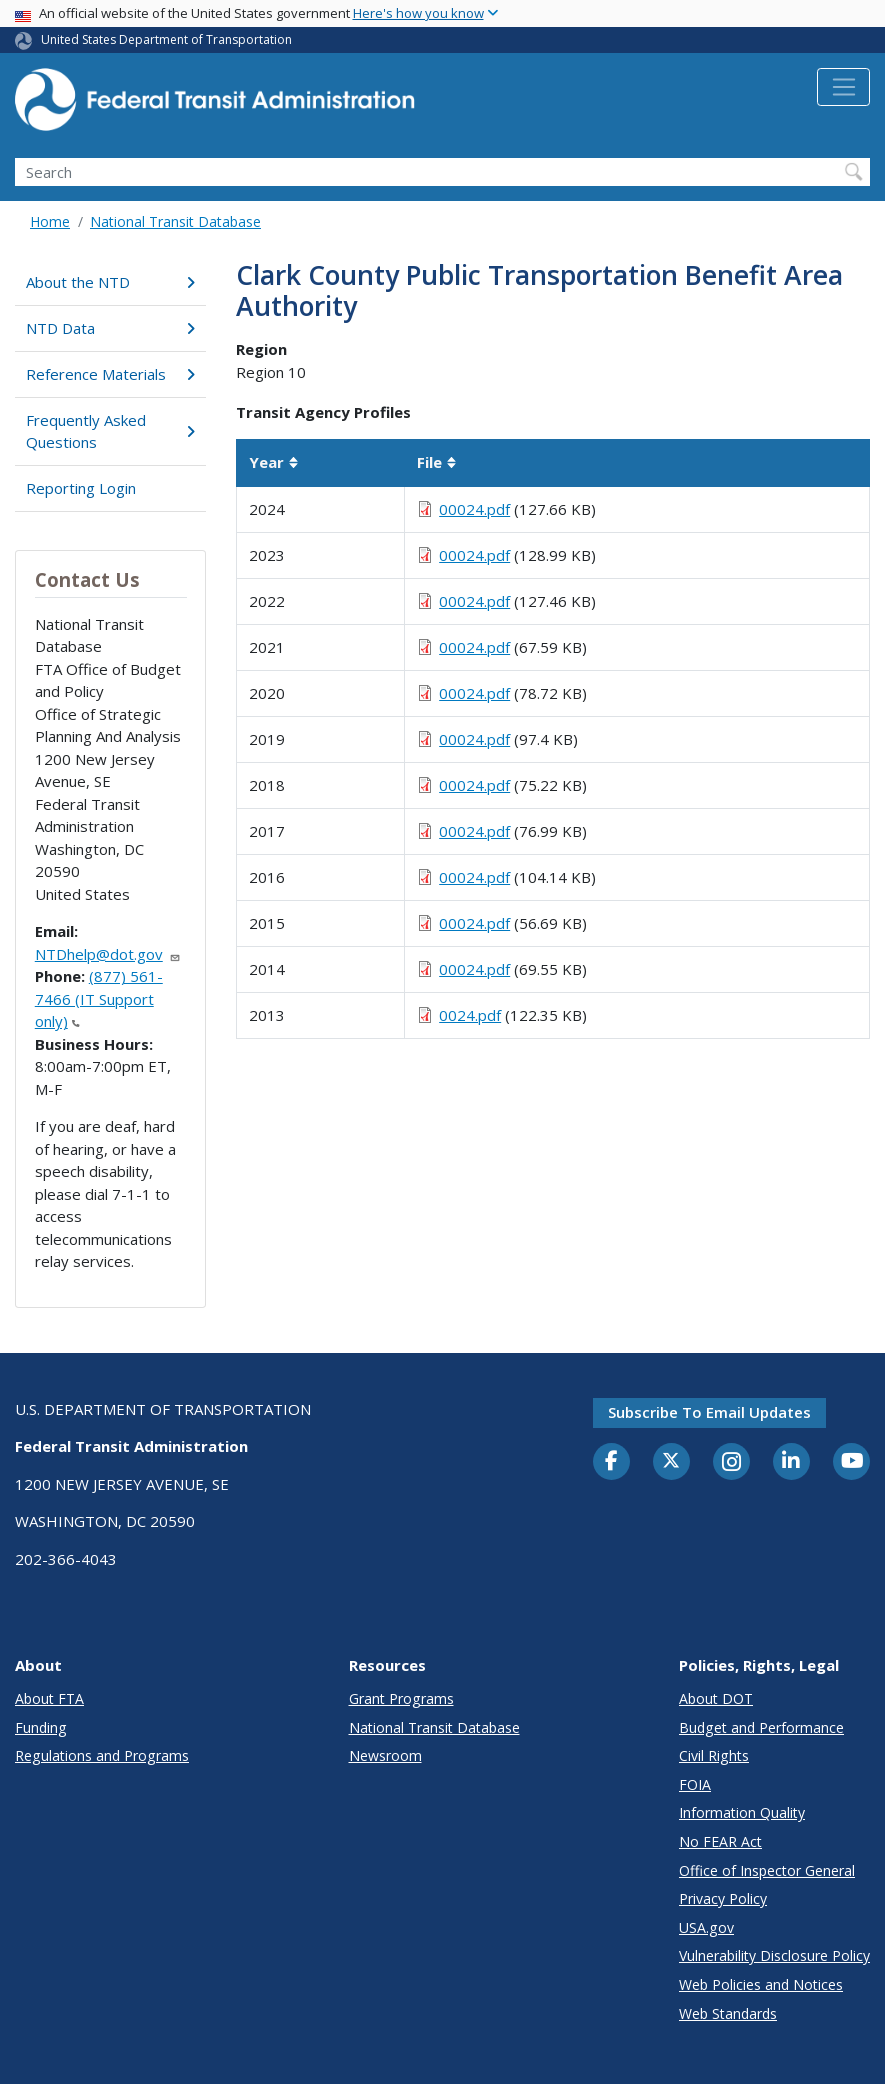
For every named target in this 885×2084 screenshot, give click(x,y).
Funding (41, 1727)
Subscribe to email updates (709, 1412)
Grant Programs (401, 1698)
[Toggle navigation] (843, 87)
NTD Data (110, 328)
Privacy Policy (723, 1898)
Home (50, 221)
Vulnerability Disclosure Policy (774, 1955)
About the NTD (110, 282)
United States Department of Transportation (166, 39)
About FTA (49, 1698)
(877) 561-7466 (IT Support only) (99, 998)
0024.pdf (470, 1015)
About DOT (716, 1698)
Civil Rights (714, 1755)
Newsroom (385, 1755)
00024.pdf (474, 509)
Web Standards (728, 2013)
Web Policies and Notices (761, 1984)
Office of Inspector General (767, 1870)
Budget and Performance (761, 1727)
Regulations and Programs (102, 1755)
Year (274, 462)
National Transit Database (175, 221)
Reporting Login (81, 488)
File (437, 462)
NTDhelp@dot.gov (108, 954)
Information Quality (742, 1812)
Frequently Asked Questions (110, 431)
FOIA (695, 1784)
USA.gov (706, 1927)
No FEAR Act (720, 1841)
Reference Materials (110, 374)
